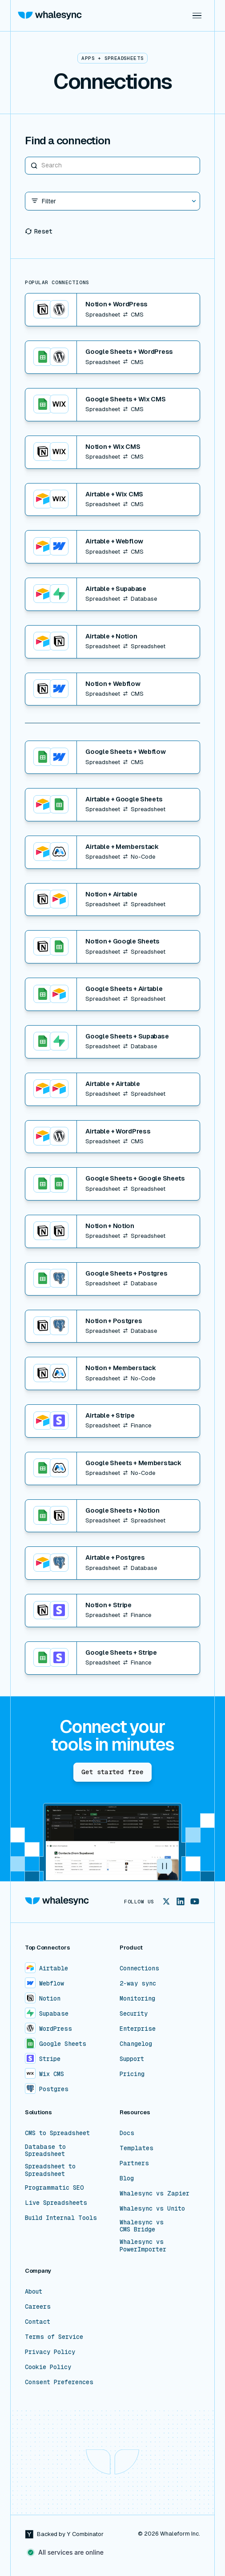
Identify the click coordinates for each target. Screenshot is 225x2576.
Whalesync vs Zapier (154, 2193)
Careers (38, 2306)
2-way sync (138, 1983)
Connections (139, 1968)
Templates (136, 2148)
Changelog (136, 2043)
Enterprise (138, 2028)
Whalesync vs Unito (152, 2208)
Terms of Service (54, 2336)
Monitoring (137, 1998)
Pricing (132, 2073)
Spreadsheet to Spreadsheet (50, 2170)
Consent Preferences (59, 2382)
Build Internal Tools (61, 2217)
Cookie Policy (48, 2366)
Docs (127, 2132)
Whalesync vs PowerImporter (143, 2245)
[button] (197, 15)
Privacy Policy (50, 2351)
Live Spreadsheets (56, 2202)
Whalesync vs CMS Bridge (142, 2226)
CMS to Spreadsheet (57, 2132)
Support (132, 2058)
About (33, 2291)
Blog (127, 2178)
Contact (37, 2321)
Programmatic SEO (54, 2187)
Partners (134, 2163)
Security (134, 2013)
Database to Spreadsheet (45, 2150)
